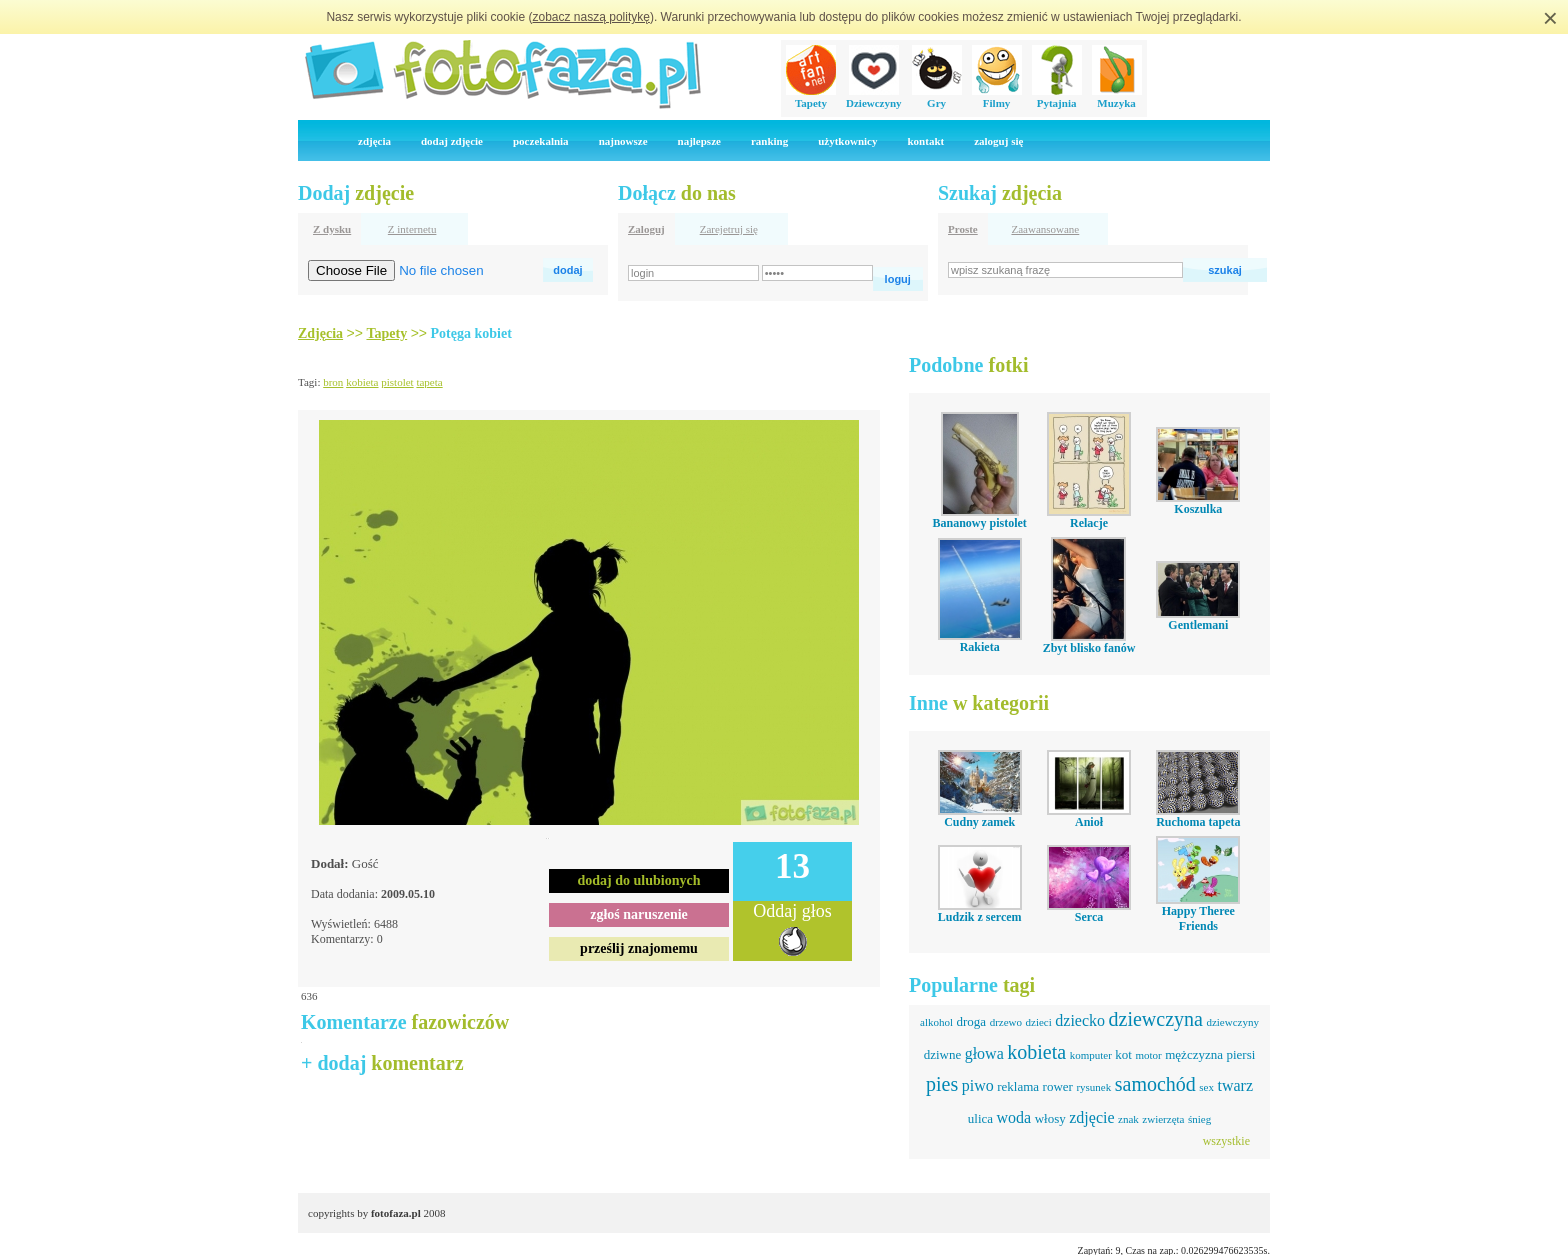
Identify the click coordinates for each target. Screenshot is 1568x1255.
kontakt (925, 141)
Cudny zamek (979, 822)
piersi (1240, 1054)
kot (1123, 1054)
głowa (984, 1053)
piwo (978, 1085)
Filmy (997, 97)
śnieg (1199, 1119)
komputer (1091, 1055)
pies (942, 1084)
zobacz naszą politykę (591, 17)
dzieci (1039, 1022)
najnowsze (623, 141)
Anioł (1089, 822)
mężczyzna (1194, 1054)
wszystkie (1226, 1141)
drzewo (1006, 1022)
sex (1206, 1087)
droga (972, 1021)
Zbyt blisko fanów (1089, 648)
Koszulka (1198, 509)
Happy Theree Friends (1198, 918)
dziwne (943, 1054)
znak (1128, 1119)
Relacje (1089, 523)
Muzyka (1117, 97)
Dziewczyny (874, 97)
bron (333, 382)
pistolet (397, 382)
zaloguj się (998, 141)
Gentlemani (1198, 625)
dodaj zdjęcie (452, 141)
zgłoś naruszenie (639, 914)
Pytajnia (1057, 97)
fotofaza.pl (396, 1213)
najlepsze (699, 141)
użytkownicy (847, 141)
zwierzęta (1163, 1119)
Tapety (811, 97)
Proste (963, 229)
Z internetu (412, 229)
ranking (769, 141)
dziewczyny (1232, 1022)
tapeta (429, 382)
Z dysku (332, 229)
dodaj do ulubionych (639, 880)
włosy (1050, 1118)
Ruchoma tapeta (1198, 822)
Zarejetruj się (729, 229)
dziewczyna (1156, 1019)
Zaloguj (646, 229)
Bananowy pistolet (979, 523)
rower (1058, 1086)
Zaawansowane (1045, 229)
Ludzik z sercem (980, 917)
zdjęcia (374, 141)
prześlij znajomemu (639, 948)
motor (1148, 1055)
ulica (980, 1118)
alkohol (936, 1022)
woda (1014, 1117)
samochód (1155, 1084)
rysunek (1093, 1087)
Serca (1089, 917)
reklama (1018, 1086)
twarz (1235, 1085)
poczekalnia (541, 141)
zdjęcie (1091, 1117)
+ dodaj (382, 1063)
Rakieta (980, 647)
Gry (937, 97)
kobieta (362, 382)
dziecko (1080, 1020)
